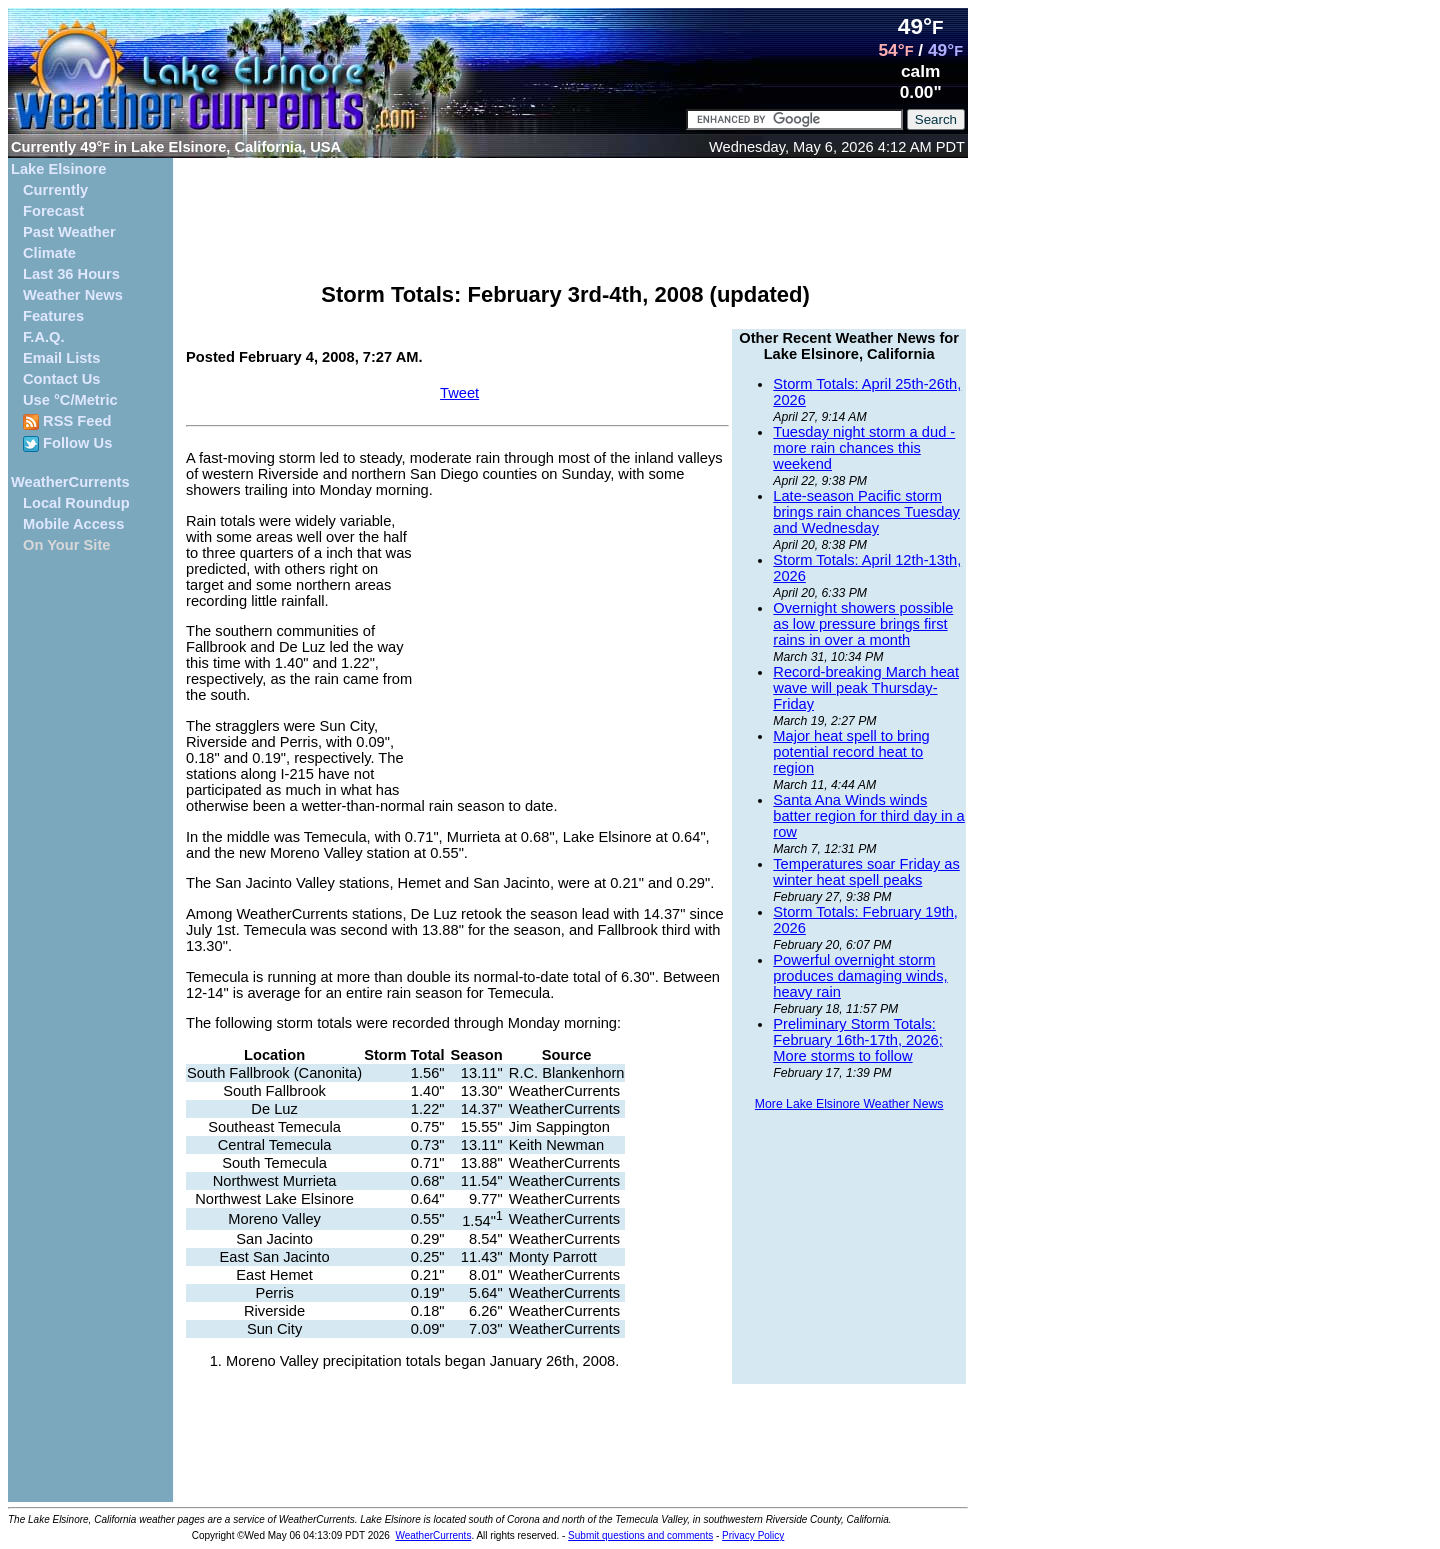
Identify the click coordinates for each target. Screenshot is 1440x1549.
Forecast (53, 211)
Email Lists (61, 358)
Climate (49, 253)
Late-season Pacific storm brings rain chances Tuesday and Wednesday (866, 512)
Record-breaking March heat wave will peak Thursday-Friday (866, 688)
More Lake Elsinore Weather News (849, 1104)
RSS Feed (67, 421)
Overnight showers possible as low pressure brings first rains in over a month (863, 624)
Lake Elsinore (58, 169)
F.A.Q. (44, 337)
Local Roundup (76, 503)
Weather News (73, 295)
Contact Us (61, 379)
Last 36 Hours (71, 274)
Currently (55, 190)
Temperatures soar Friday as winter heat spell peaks (866, 872)
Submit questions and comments (640, 1535)
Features (53, 316)
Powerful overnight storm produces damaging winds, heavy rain (860, 976)
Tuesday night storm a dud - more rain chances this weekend (864, 448)
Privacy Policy (753, 1535)
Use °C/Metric (70, 400)
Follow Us (67, 443)
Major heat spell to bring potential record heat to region (851, 752)
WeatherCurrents (70, 482)
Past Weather (69, 232)
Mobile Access (73, 524)
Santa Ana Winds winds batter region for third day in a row (868, 816)
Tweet (459, 393)
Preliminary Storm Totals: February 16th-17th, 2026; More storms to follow (857, 1040)
